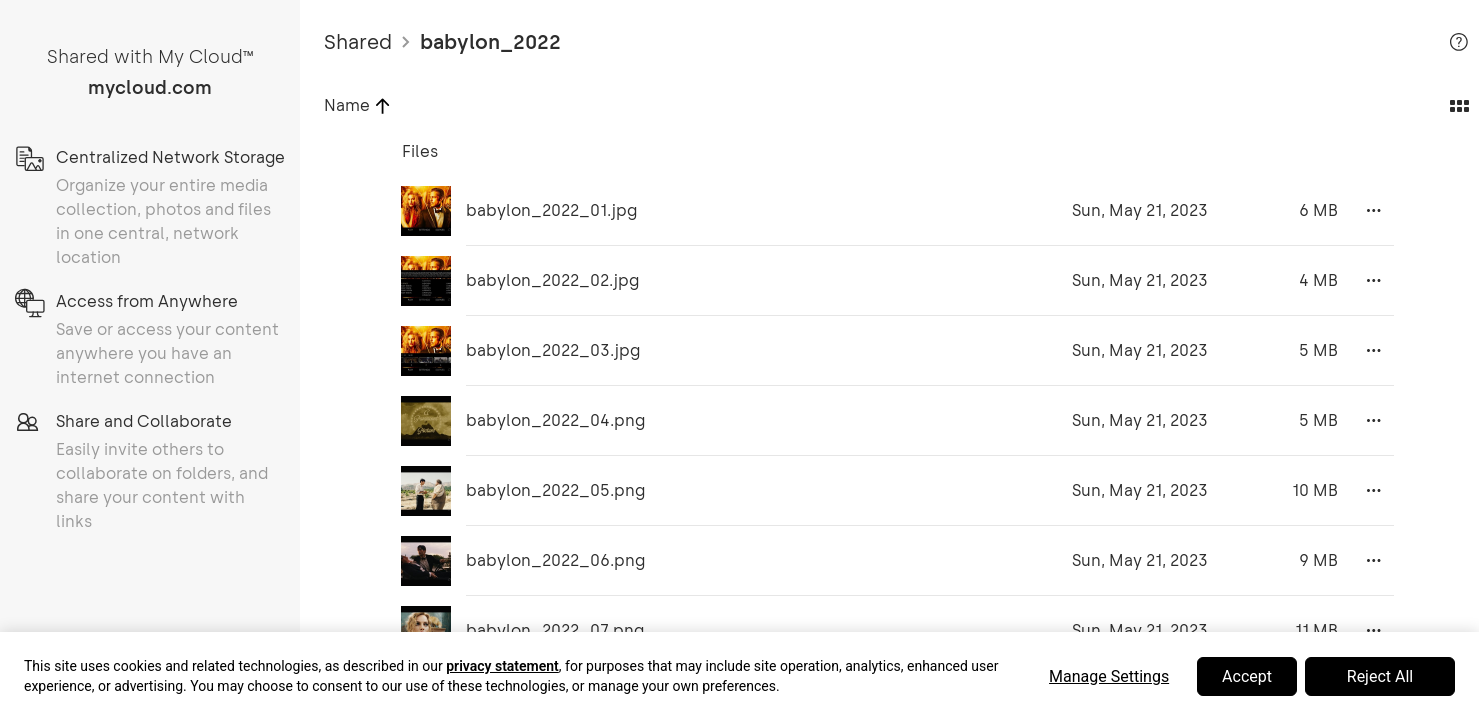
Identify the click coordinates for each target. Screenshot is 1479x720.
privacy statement (502, 666)
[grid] (889, 424)
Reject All (1380, 676)
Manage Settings (1109, 676)
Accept (1247, 676)
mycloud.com (150, 88)
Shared (358, 42)
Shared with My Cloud (150, 57)
